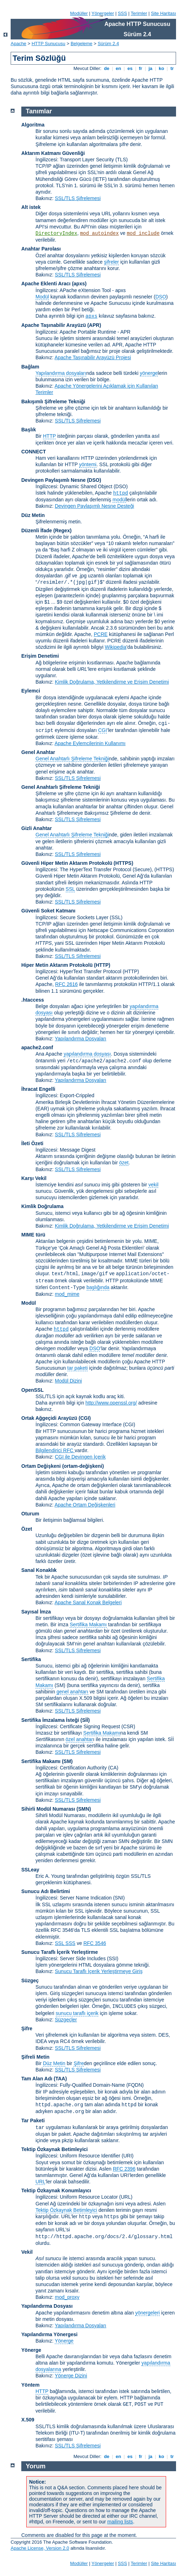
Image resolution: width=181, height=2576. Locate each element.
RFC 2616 (66, 984)
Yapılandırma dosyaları (60, 373)
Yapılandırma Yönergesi (49, 2334)
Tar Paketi (33, 2120)
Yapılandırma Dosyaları (80, 1038)
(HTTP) (102, 965)
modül (119, 499)
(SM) (67, 1761)
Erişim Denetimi (40, 656)
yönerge (149, 373)
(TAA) (60, 2078)
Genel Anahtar (38, 752)
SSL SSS (65, 1943)
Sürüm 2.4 (108, 43)
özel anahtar (79, 1739)
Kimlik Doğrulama (42, 1206)
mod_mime (67, 1294)
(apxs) (79, 283)
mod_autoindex (99, 233)
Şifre (26, 2028)
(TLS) (121, 159)
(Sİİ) (85, 1720)
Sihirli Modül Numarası (48, 1809)
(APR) (94, 325)
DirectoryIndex (56, 233)
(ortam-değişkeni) (83, 1466)
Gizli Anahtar (36, 828)
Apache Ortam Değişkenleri (85, 1505)
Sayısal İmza (36, 1612)
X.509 (27, 2420)
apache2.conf (37, 1047)
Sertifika (31, 1659)
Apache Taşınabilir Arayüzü (53, 325)
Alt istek (30, 207)
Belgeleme (81, 43)
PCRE (101, 634)
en (118, 68)
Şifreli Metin (35, 2057)
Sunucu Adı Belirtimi (45, 1891)
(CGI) (85, 1418)
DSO (160, 297)
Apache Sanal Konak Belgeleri (88, 1602)
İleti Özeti (32, 1143)
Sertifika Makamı (88, 1624)
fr (141, 68)
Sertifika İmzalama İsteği (50, 1720)
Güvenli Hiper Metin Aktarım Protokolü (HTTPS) (77, 863)
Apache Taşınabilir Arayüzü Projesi (93, 357)
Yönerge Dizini (71, 2375)
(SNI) (119, 1898)
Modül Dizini (68, 1381)
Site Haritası (163, 13)
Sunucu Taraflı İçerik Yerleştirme (59, 1952)
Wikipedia (115, 647)
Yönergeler (103, 13)
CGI (102, 730)
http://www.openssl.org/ (111, 1403)
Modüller (79, 13)
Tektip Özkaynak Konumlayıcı (56, 2190)
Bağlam (30, 367)
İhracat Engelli (38, 1089)
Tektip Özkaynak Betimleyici (54, 2149)
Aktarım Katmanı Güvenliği (53, 153)
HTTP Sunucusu (48, 43)
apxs (92, 316)
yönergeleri (147, 2313)
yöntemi (88, 464)
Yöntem (30, 2385)
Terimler (139, 13)
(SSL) (116, 917)
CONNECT (33, 451)
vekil (153, 1184)
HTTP (49, 436)
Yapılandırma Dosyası (47, 2306)
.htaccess (32, 1000)
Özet (26, 1529)
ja (150, 68)
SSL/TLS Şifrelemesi (77, 198)
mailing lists (120, 2521)
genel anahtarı (72, 1691)
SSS (122, 13)
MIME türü (33, 1235)
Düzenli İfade (36, 530)
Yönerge (64, 2341)
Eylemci (30, 691)
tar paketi (77, 1368)
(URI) (127, 2156)
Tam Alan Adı (36, 2078)
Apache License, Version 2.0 (40, 2548)
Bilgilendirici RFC (55, 1450)
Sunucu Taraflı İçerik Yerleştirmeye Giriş (98, 1971)
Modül (42, 297)
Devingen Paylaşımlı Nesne (53, 480)
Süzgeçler (66, 2019)
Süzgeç (30, 1980)
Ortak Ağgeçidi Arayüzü (49, 1418)
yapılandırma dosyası (87, 1054)
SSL (70, 889)
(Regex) (62, 530)
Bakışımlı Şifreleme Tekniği (53, 401)
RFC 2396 (124, 2169)
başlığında (98, 1287)
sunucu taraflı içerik (77, 2013)
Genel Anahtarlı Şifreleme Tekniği (72, 758)
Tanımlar (39, 111)
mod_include (143, 233)
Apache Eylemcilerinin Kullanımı (90, 743)
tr (172, 68)
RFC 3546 (94, 1943)
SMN (83, 1809)
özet (123, 1162)
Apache (18, 43)
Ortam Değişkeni (41, 1466)
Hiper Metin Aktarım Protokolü (57, 965)
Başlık (28, 429)
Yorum (36, 2466)
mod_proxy (67, 2297)
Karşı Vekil (33, 1178)
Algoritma (32, 125)
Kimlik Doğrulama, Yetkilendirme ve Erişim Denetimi (112, 682)
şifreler (111, 262)
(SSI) (113, 1958)
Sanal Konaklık (39, 1570)
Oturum (30, 1513)
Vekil (27, 2252)
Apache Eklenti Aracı (46, 283)
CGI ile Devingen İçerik (80, 1457)
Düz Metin (33, 515)
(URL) (125, 2197)
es (130, 68)
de (106, 68)
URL (40, 2181)
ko (161, 68)
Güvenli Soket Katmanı (48, 911)
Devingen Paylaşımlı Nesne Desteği (94, 506)
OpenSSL (32, 1390)
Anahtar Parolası (41, 249)
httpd (120, 493)
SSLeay (30, 1869)
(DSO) (94, 480)
